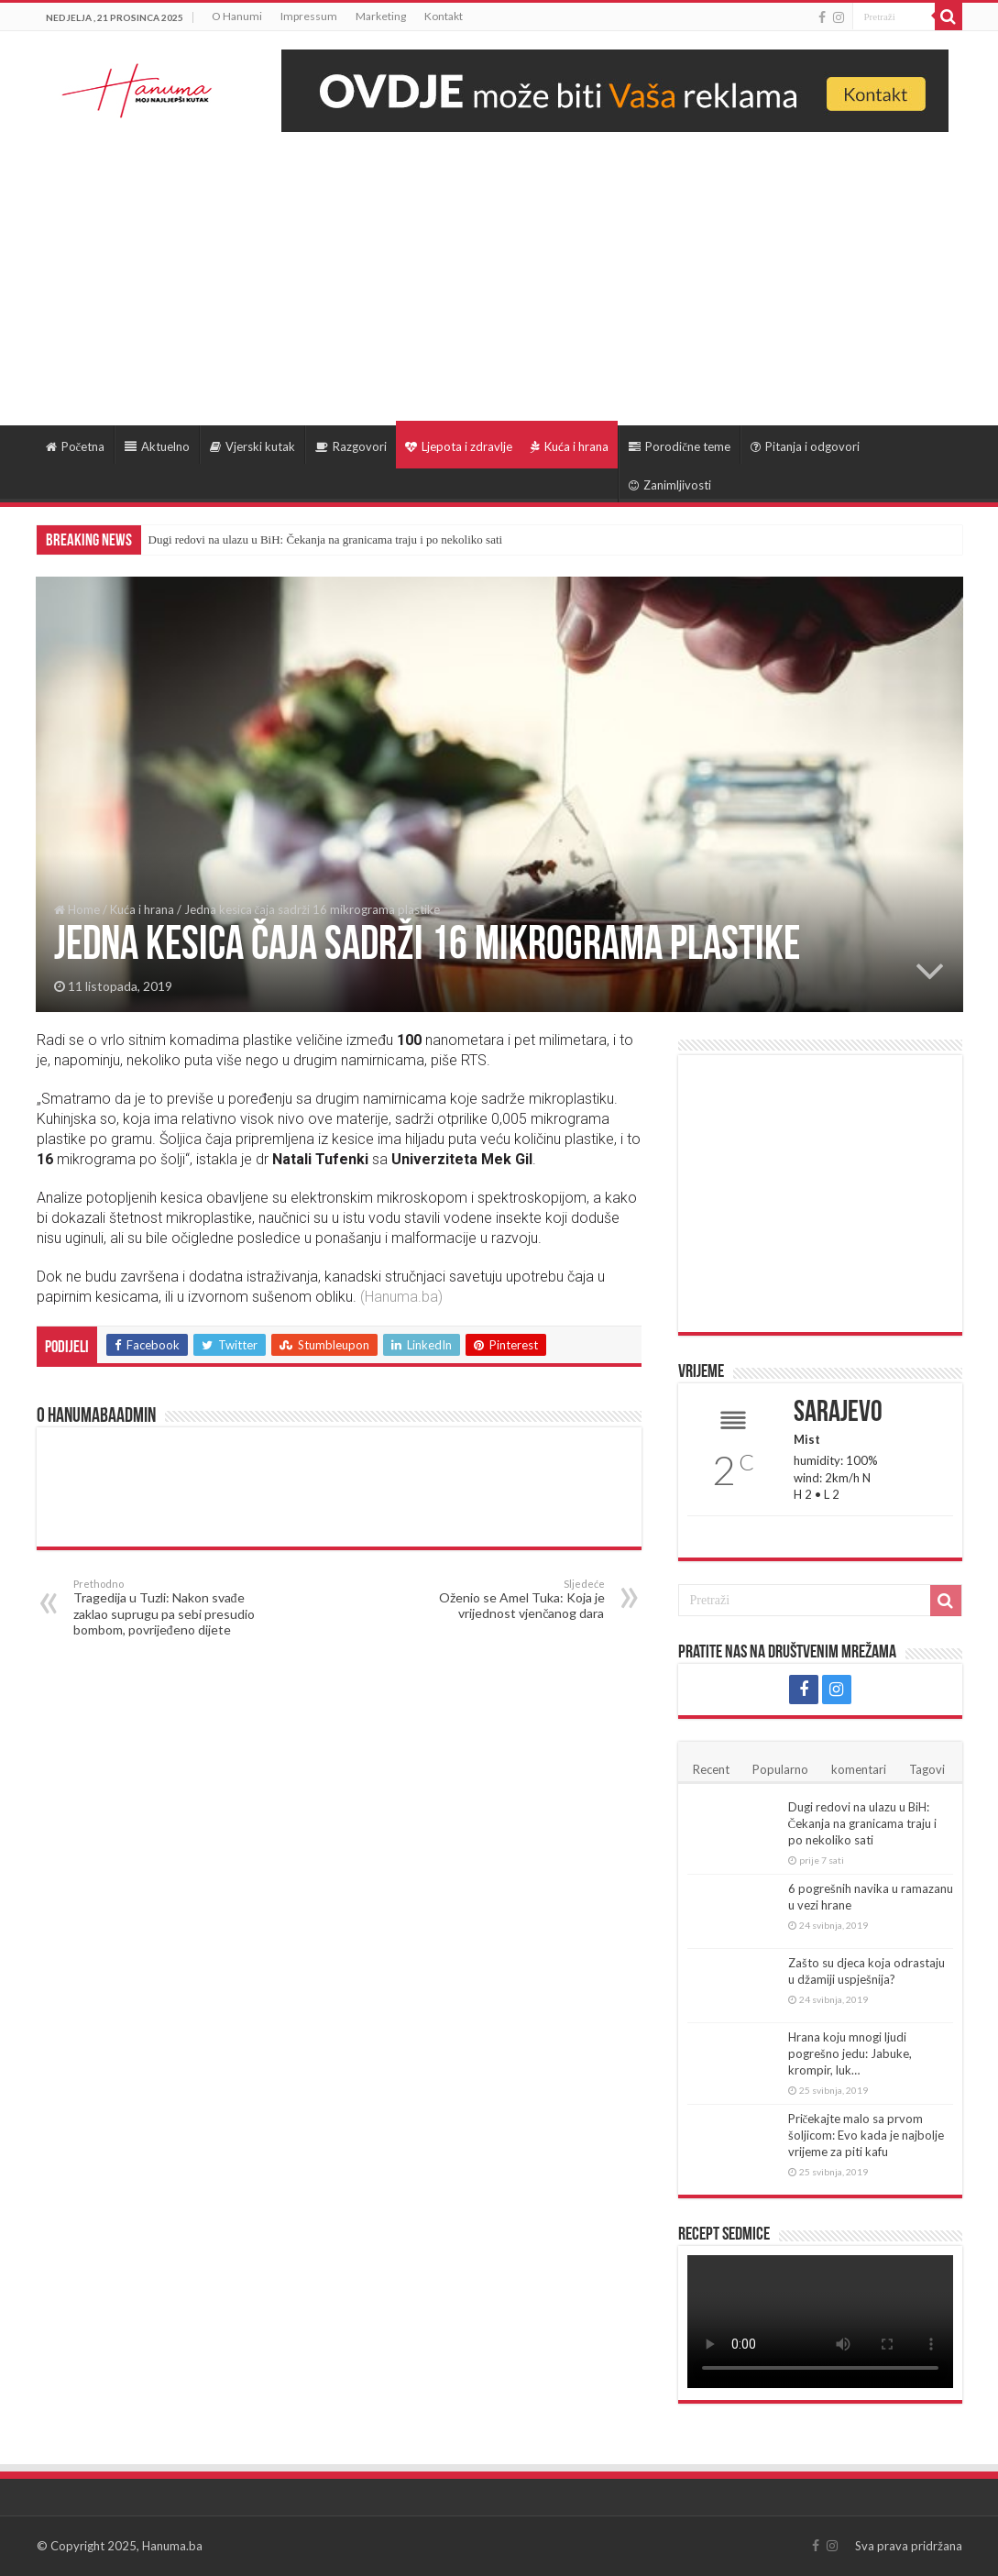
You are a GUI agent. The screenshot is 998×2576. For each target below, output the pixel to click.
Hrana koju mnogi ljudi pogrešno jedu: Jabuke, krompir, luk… (850, 2053)
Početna (75, 446)
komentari (858, 1769)
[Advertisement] (499, 269)
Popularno (780, 1769)
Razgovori (351, 446)
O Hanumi (237, 16)
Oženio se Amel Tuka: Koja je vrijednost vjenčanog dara (511, 1599)
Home (77, 909)
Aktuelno (157, 446)
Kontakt (443, 16)
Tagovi (927, 1769)
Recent (711, 1769)
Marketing (381, 16)
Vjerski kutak (252, 446)
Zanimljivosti (670, 485)
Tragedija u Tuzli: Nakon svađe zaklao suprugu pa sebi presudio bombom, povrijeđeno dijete (167, 1607)
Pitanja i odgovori (805, 446)
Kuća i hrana (570, 446)
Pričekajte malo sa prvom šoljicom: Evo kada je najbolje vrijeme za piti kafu (866, 2135)
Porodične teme (679, 446)
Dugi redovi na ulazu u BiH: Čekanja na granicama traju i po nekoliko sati (325, 539)
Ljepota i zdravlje (458, 446)
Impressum (308, 16)
